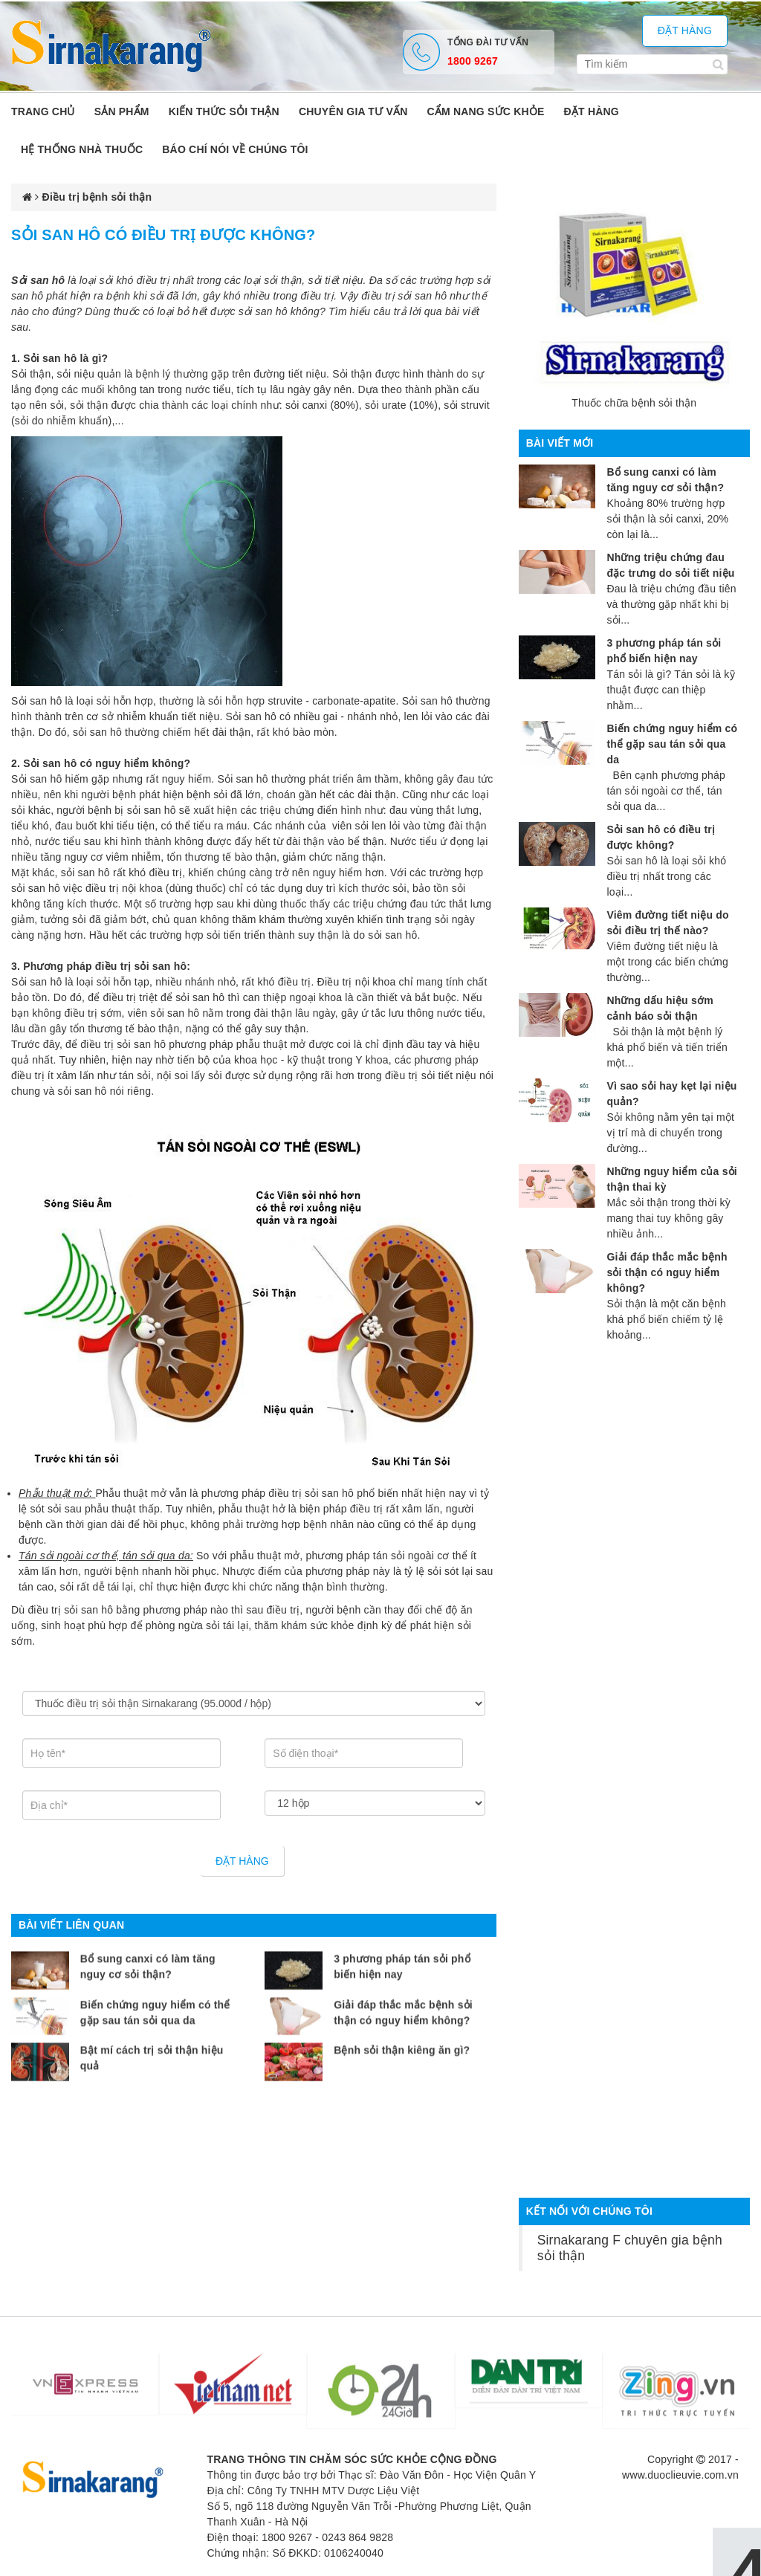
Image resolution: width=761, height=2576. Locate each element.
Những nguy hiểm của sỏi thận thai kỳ (671, 1179)
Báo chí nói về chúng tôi (235, 149)
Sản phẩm (121, 111)
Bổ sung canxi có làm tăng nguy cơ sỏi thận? (148, 1953)
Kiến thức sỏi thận (224, 111)
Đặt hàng (685, 30)
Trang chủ (43, 111)
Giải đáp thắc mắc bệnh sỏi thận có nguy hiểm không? (403, 1999)
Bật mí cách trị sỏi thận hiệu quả (152, 2045)
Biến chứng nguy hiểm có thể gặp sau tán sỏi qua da (155, 1999)
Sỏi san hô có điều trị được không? (660, 837)
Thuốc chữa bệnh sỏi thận (633, 403)
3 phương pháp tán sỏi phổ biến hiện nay (402, 1953)
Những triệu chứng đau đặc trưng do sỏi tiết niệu (670, 565)
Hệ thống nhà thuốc (82, 149)
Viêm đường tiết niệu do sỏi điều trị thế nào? (667, 922)
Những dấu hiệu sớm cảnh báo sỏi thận (659, 1008)
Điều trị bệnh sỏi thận (97, 197)
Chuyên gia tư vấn (353, 111)
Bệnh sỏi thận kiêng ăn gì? (402, 2037)
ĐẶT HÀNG (591, 111)
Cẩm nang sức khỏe (485, 111)
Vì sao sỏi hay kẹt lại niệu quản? (671, 1093)
